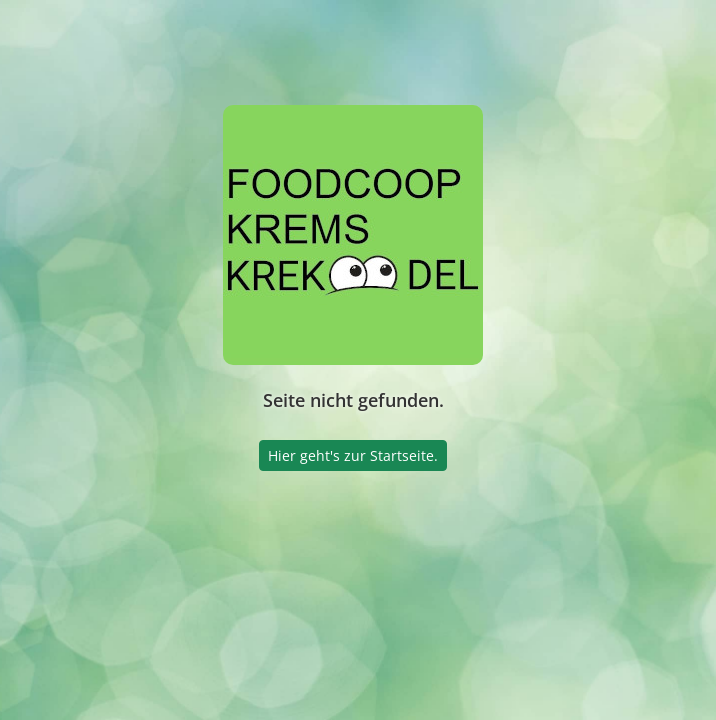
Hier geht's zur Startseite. (353, 455)
